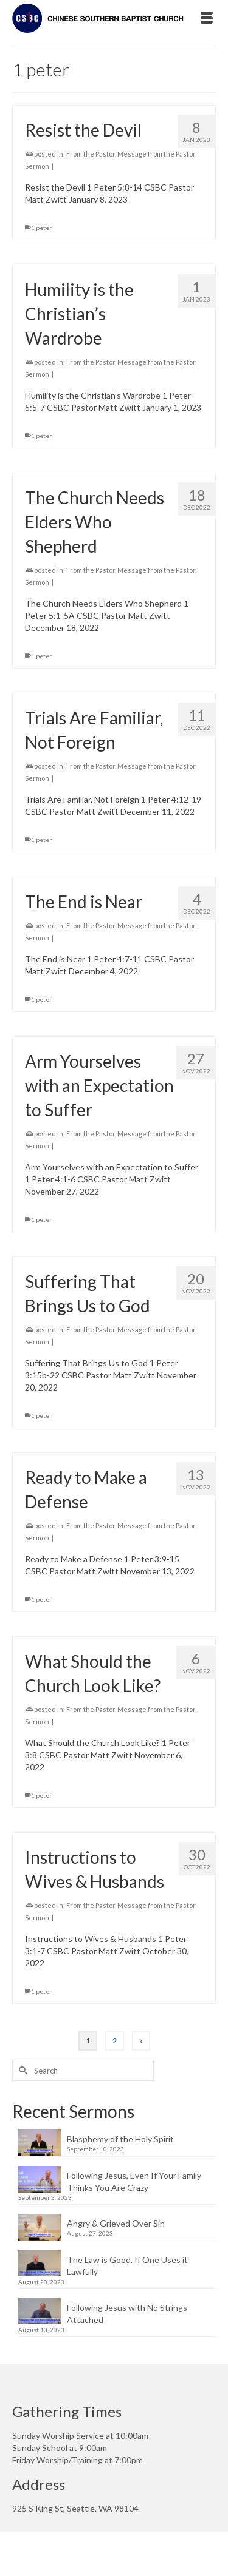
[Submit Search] (21, 2070)
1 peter (41, 227)
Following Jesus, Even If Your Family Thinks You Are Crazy (134, 2181)
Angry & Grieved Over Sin (116, 2223)
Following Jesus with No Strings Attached (127, 2313)
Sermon (37, 166)
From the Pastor (90, 154)
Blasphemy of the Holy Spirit (120, 2139)
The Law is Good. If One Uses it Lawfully (127, 2265)
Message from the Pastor (156, 154)
